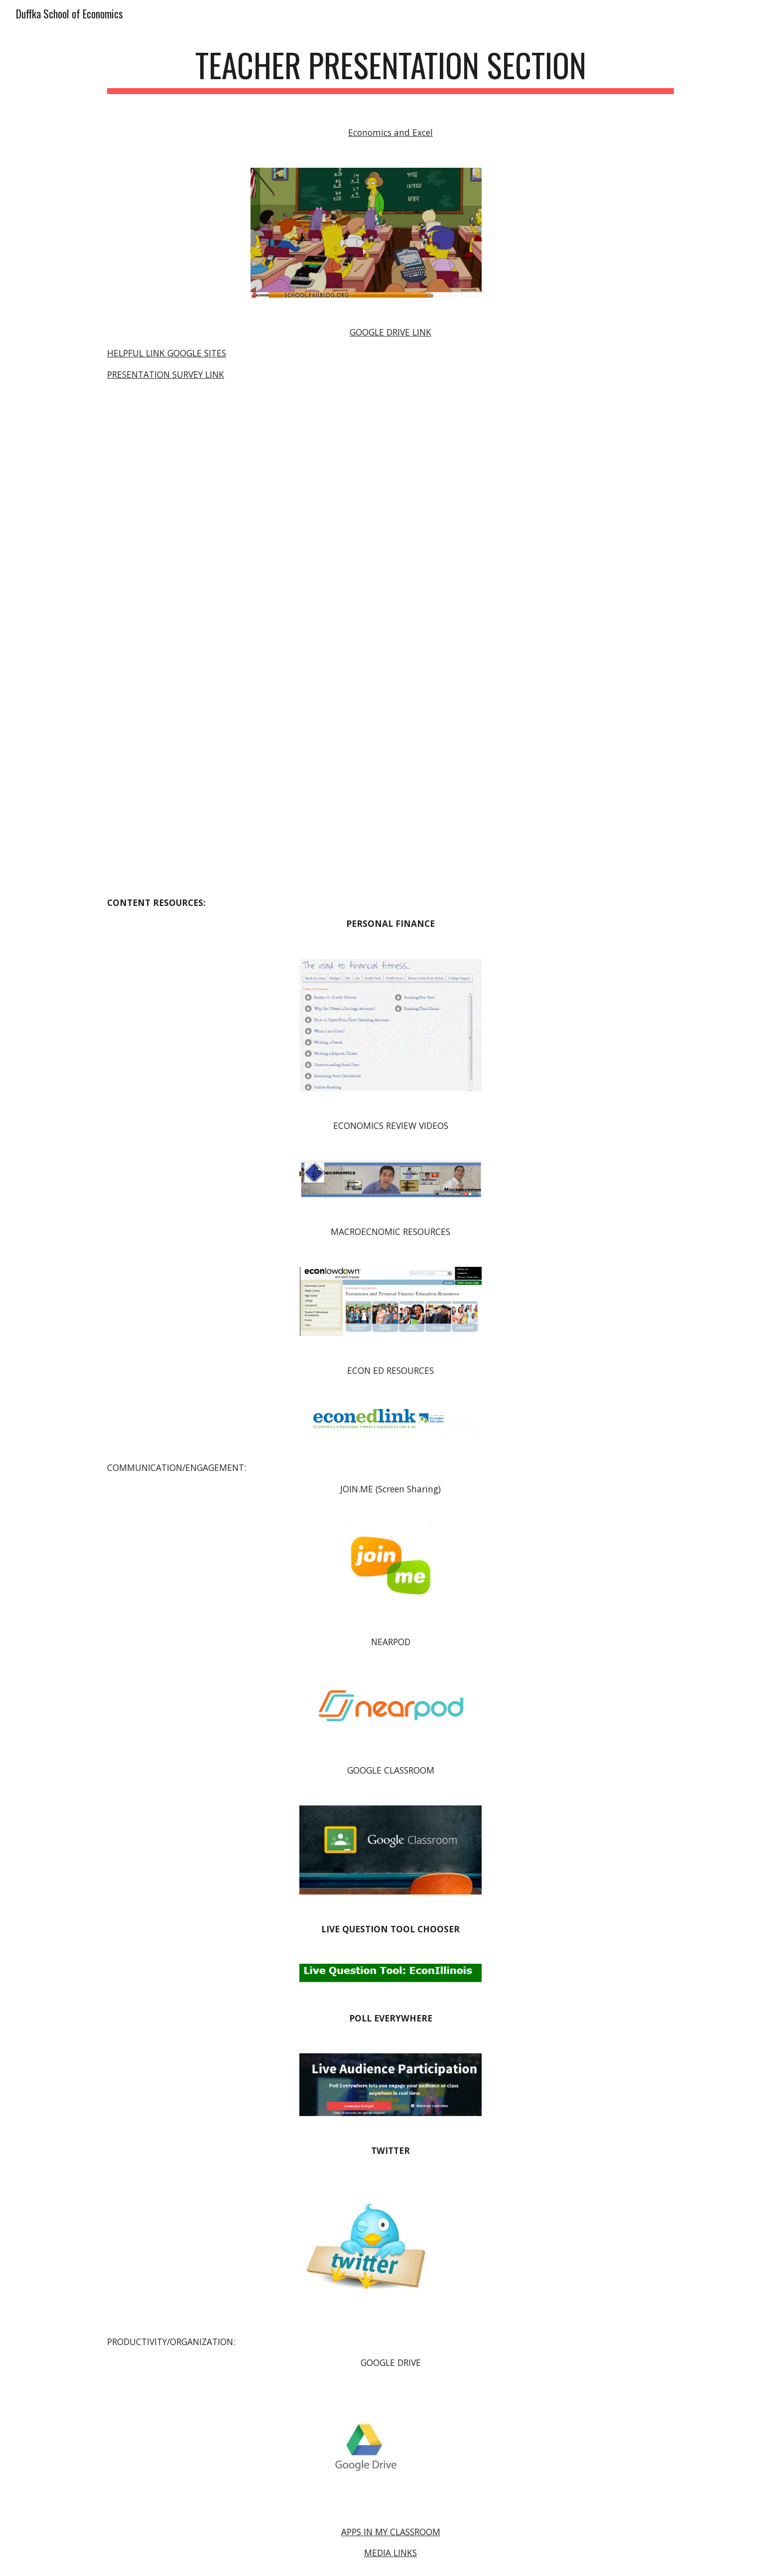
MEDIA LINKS (390, 2553)
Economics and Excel (390, 132)
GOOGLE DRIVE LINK (390, 332)
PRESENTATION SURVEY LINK (165, 374)
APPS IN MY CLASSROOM (390, 2532)
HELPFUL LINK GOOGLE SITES (166, 353)
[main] (390, 70)
